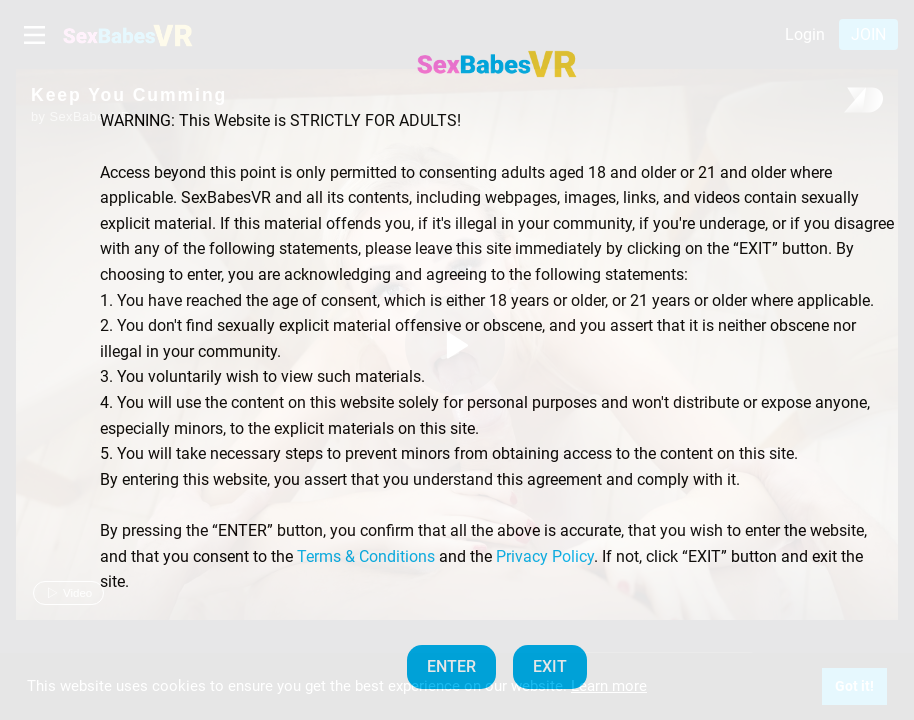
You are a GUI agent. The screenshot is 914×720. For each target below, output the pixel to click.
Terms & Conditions (366, 556)
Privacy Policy (545, 556)
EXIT (550, 666)
